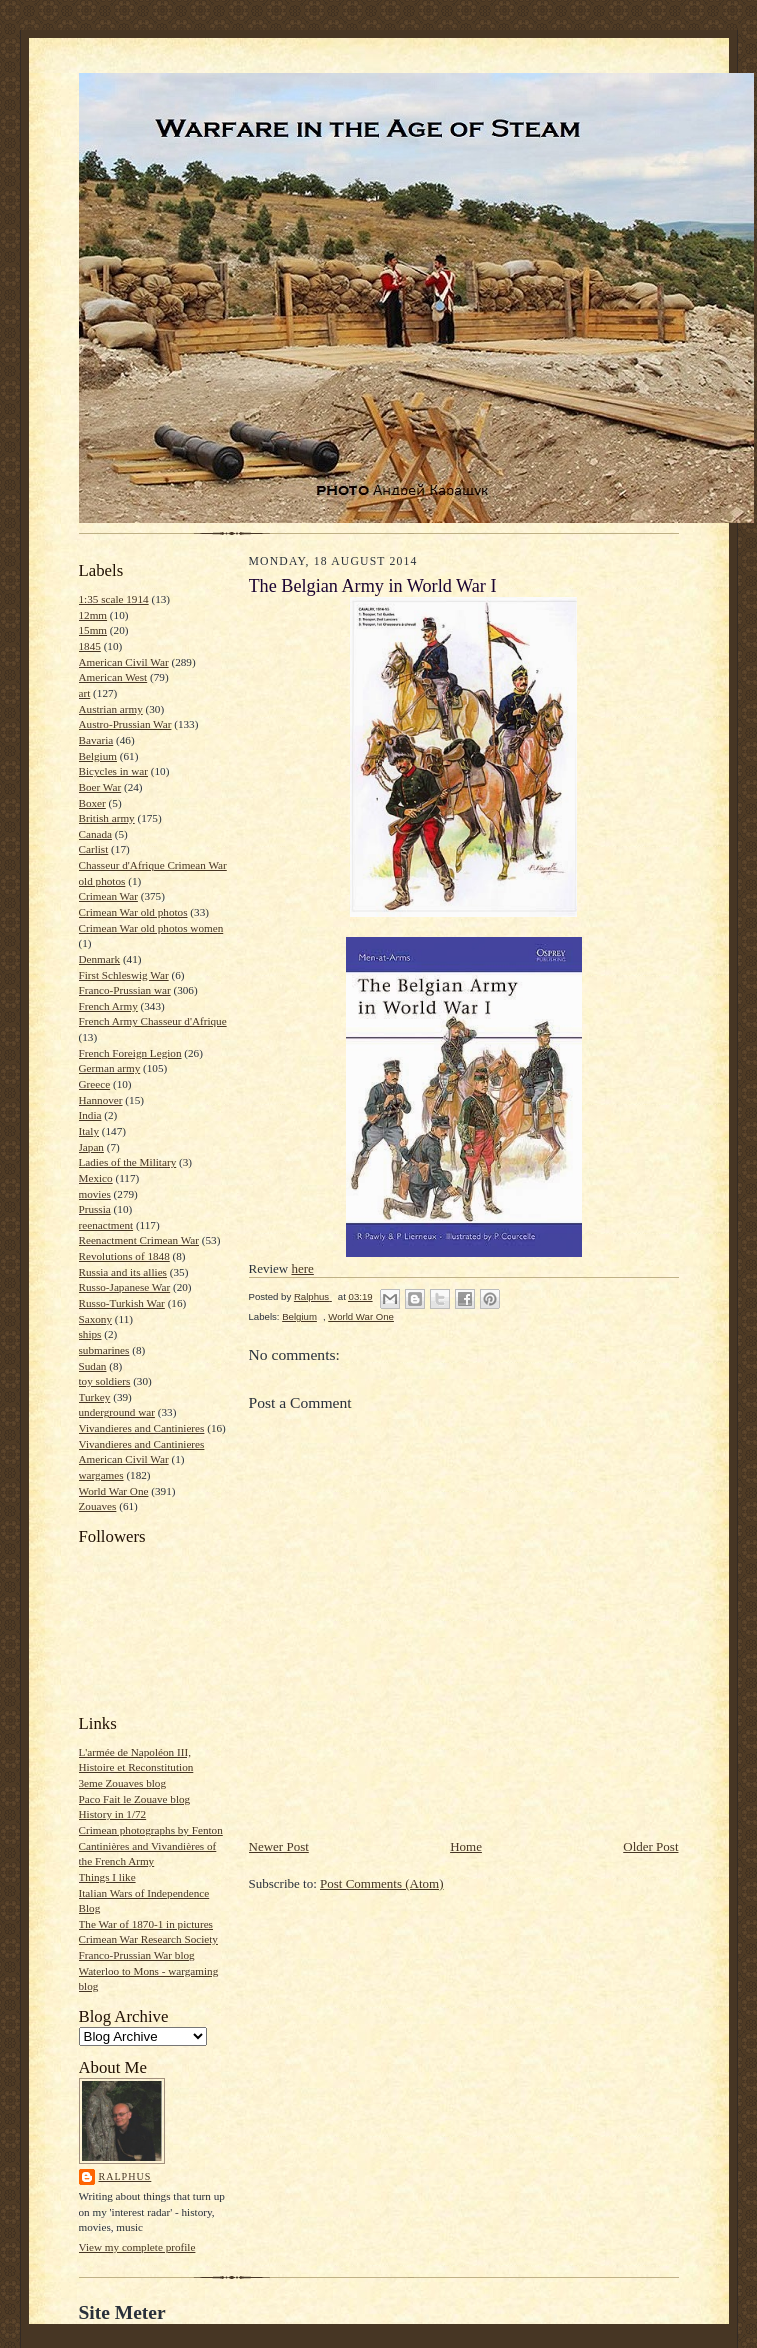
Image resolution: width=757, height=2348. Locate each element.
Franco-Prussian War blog (137, 1955)
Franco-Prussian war (125, 990)
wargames (101, 1475)
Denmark (100, 959)
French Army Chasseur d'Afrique (153, 1021)
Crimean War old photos (133, 912)
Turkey (95, 1397)
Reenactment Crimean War (139, 1240)
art (85, 693)
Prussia (95, 1209)
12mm (93, 615)
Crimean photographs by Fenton (151, 1830)
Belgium (98, 756)
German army (110, 1068)
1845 (90, 646)
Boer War (100, 787)
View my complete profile (137, 2247)
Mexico (96, 1178)
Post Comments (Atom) (382, 1883)
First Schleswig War (124, 975)
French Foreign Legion (130, 1053)
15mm (93, 630)
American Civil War (124, 662)
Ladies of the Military (128, 1162)
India (90, 1115)
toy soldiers (105, 1381)
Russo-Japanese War (125, 1287)
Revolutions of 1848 (124, 1256)
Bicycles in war (114, 771)
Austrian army (111, 709)
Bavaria (96, 740)
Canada (96, 834)
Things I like (107, 1877)
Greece (95, 1084)
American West (113, 677)
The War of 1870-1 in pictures (146, 1924)
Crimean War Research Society (148, 1939)
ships (90, 1334)
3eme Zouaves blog (123, 1783)
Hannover (101, 1100)
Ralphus (125, 2176)
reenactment (106, 1225)
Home (466, 1846)
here (302, 1268)
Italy (89, 1131)
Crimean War (108, 896)
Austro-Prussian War (125, 724)
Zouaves (98, 1506)
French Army (108, 1006)
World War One (114, 1491)
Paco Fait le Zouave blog (135, 1799)
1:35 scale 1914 (114, 599)
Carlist (94, 849)
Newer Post (279, 1846)
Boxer (92, 803)
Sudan (93, 1366)
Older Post (650, 1846)
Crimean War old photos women (151, 928)
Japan (91, 1147)
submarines (104, 1350)
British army (107, 818)
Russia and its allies (123, 1272)
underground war (117, 1412)
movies (95, 1194)
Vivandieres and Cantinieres (142, 1428)
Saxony (96, 1319)
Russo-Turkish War (122, 1303)
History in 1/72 (113, 1814)
